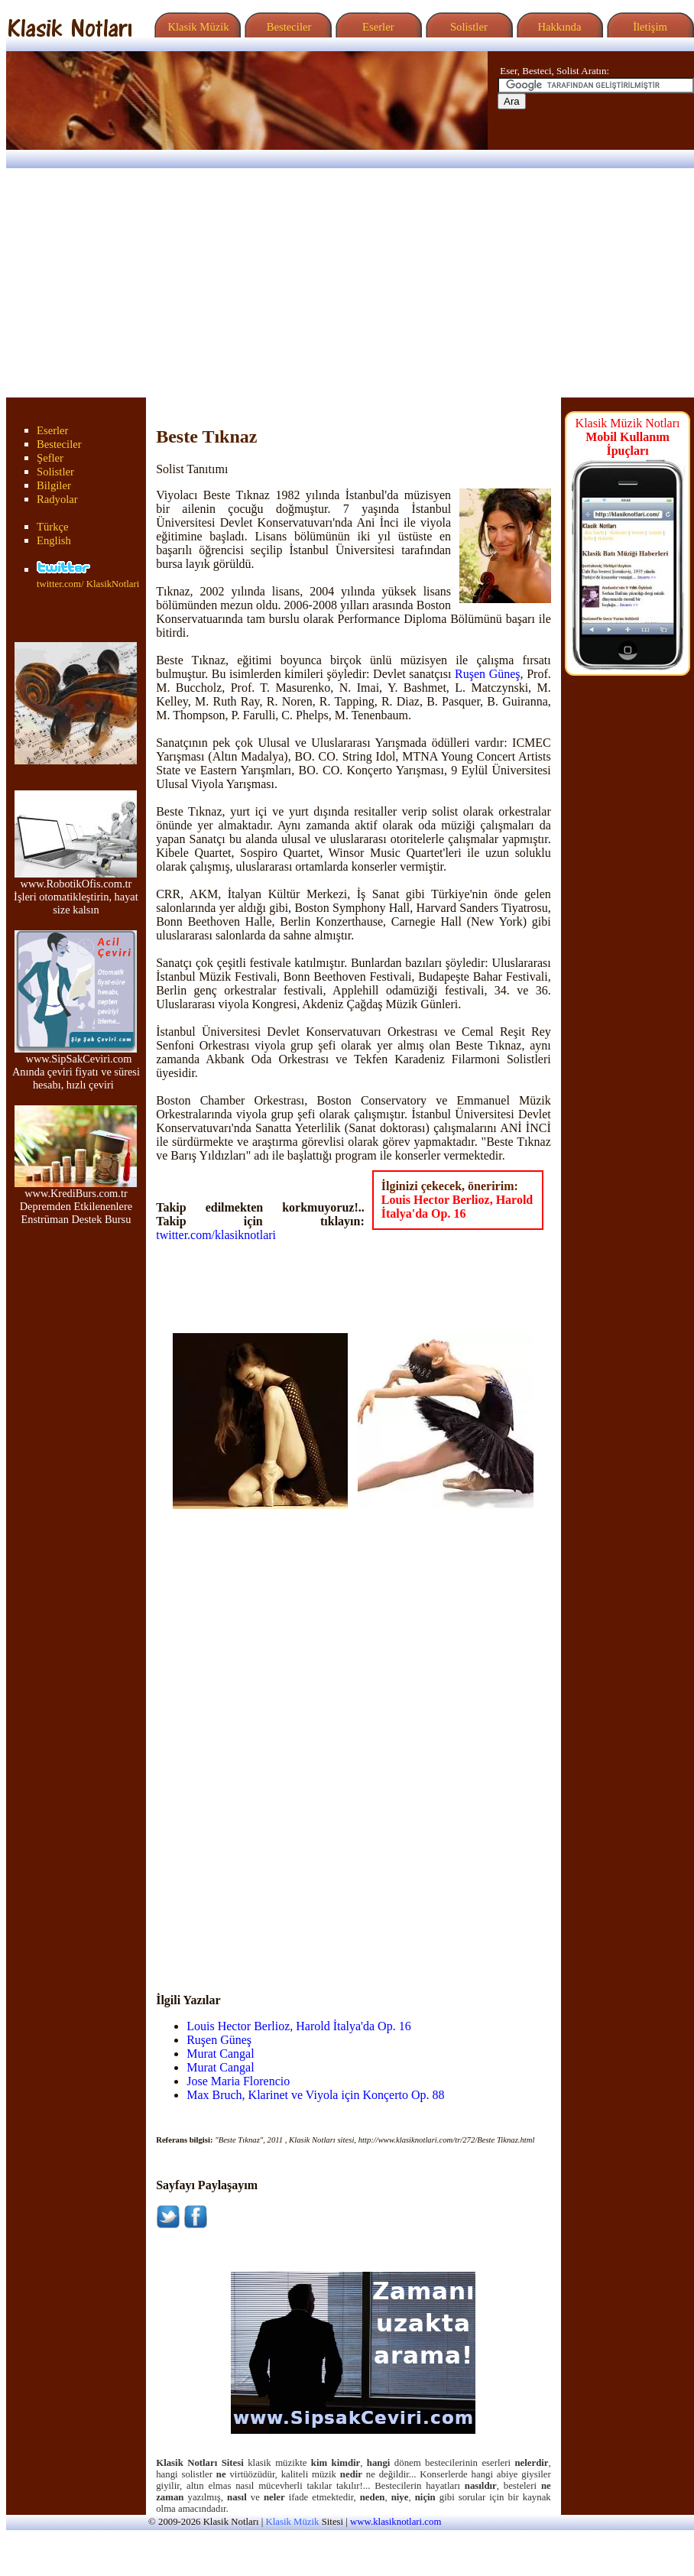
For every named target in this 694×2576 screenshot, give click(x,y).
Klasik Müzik (195, 27)
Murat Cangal (220, 2053)
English (54, 540)
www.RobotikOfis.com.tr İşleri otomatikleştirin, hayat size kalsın (76, 892)
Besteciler (286, 27)
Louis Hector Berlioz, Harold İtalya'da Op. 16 (457, 1206)
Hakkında (558, 27)
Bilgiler (54, 485)
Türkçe (53, 527)
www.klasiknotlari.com (395, 2521)
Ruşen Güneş (487, 673)
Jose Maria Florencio (238, 2081)
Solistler (467, 27)
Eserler (376, 27)
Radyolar (57, 499)
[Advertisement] (347, 283)
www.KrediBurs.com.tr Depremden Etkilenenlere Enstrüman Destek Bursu (76, 1201)
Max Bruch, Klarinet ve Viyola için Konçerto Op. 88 (315, 2094)
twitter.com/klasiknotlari (216, 1234)
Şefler (50, 458)
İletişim (648, 27)
